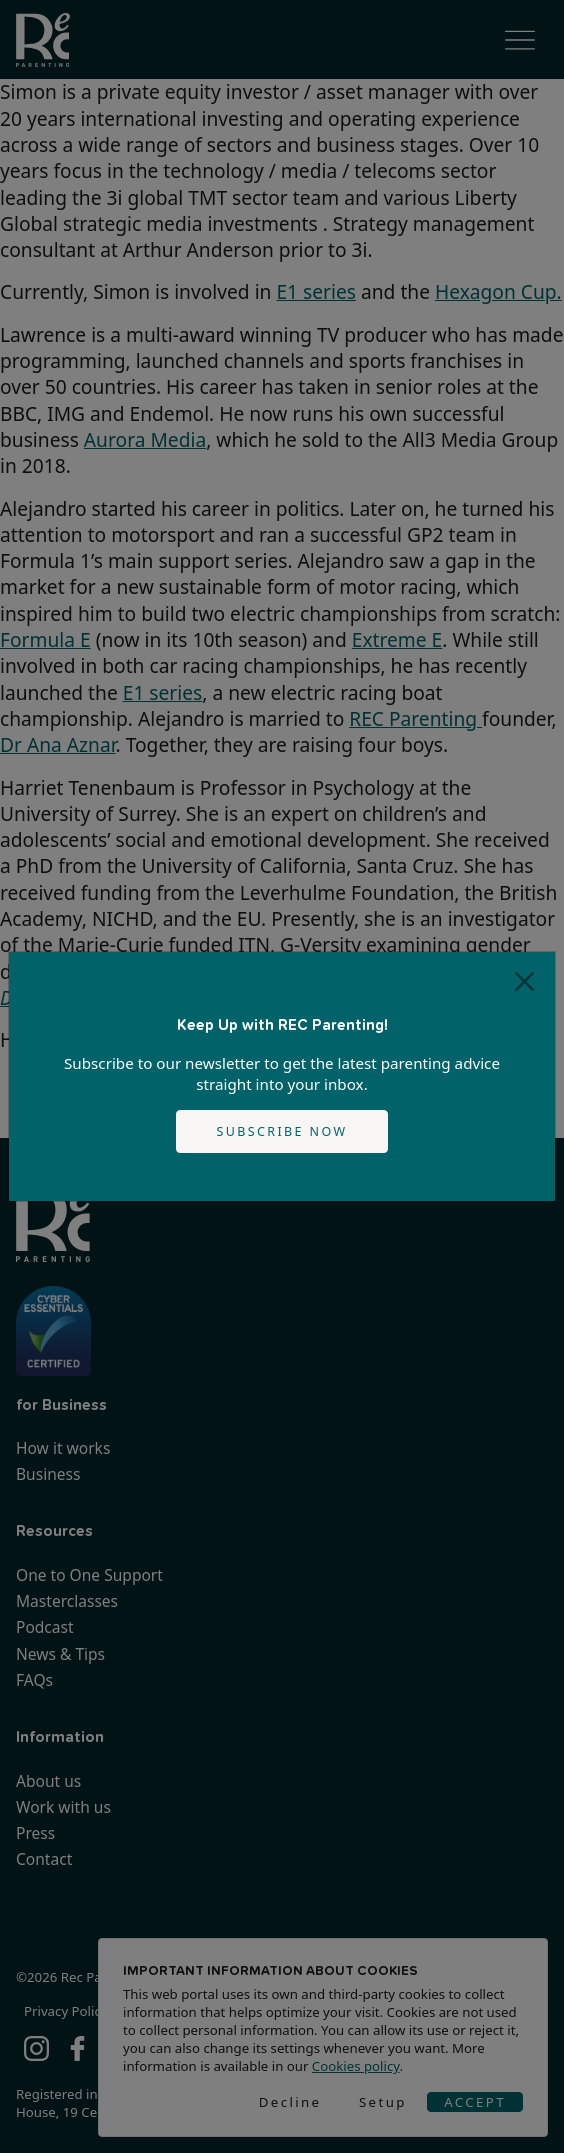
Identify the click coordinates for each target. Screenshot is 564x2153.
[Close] (524, 982)
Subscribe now (282, 1131)
